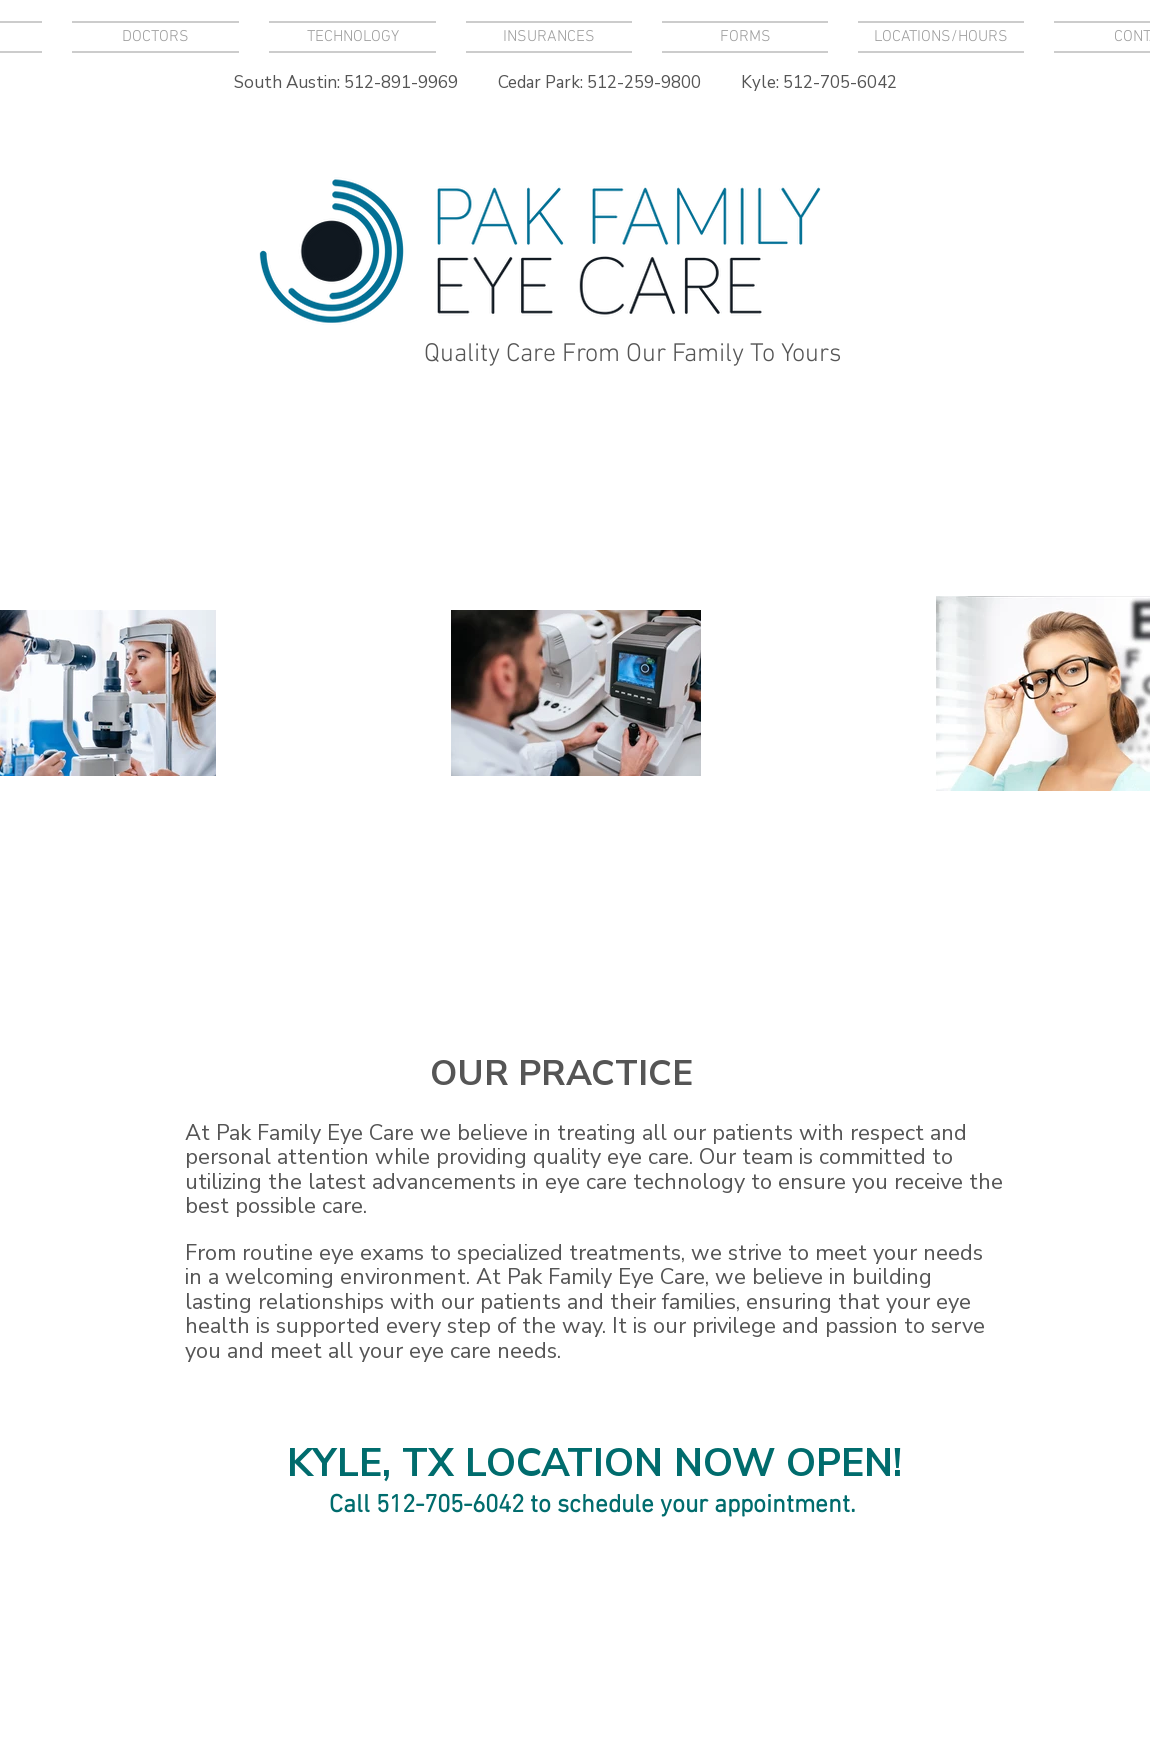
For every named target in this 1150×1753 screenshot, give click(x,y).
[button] (352, 37)
